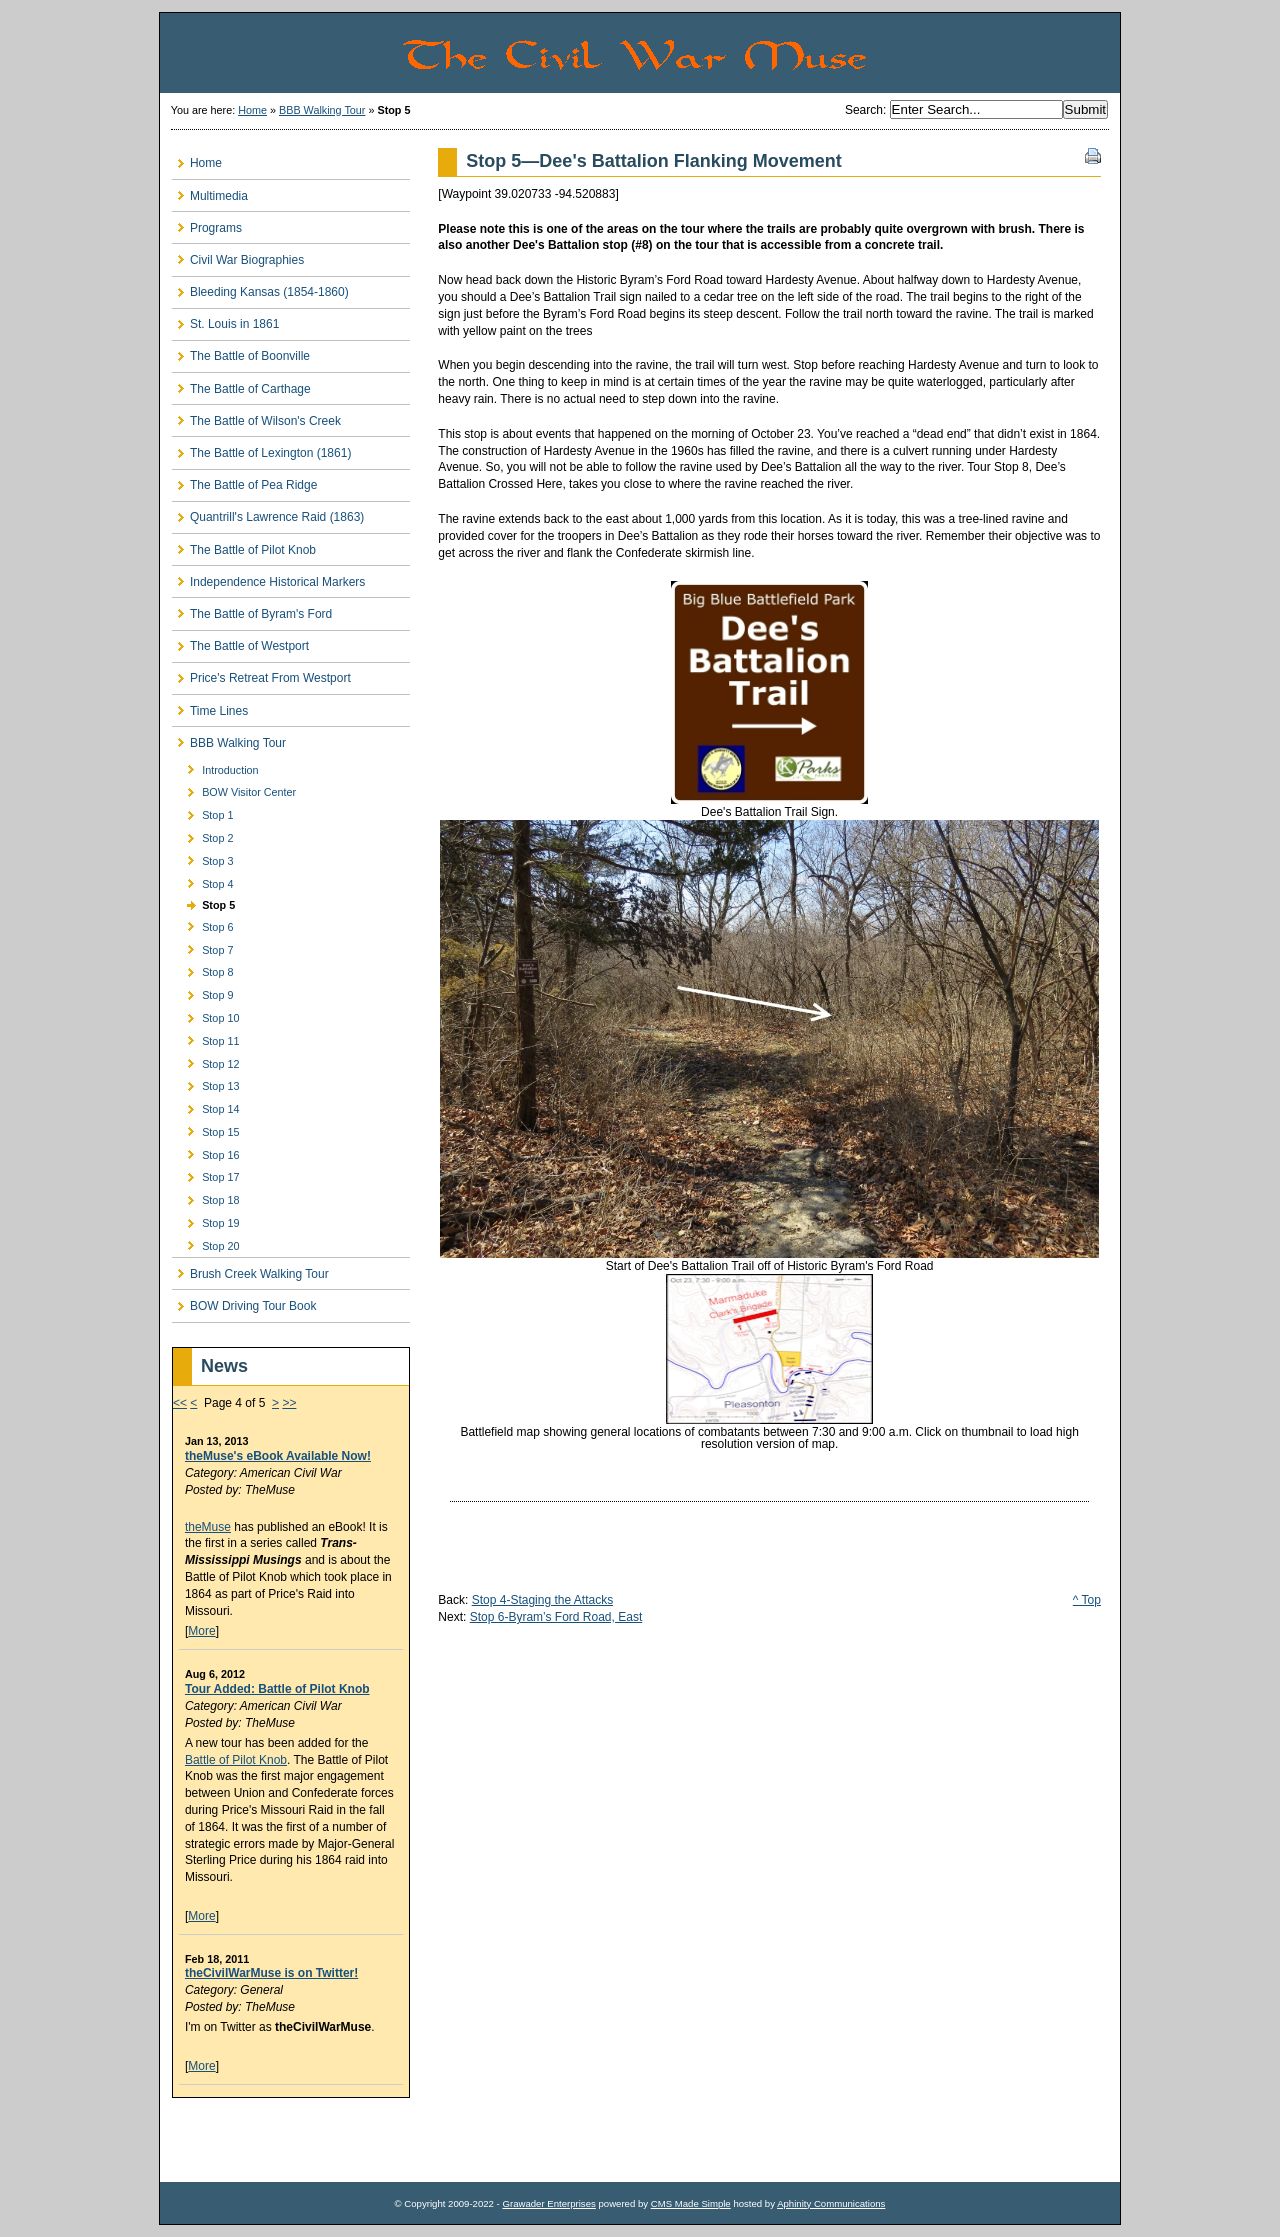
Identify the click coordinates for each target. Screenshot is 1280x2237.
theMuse (208, 1527)
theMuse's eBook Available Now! (278, 1456)
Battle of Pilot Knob (236, 1760)
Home (252, 110)
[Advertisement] (289, 2140)
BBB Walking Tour (322, 110)
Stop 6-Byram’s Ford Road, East (556, 1617)
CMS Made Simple (691, 2203)
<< (180, 1403)
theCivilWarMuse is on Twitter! (271, 1973)
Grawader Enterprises (548, 2203)
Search (864, 110)
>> (289, 1403)
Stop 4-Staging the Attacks (542, 1600)
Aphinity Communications (831, 2203)
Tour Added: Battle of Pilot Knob (277, 1689)
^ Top (1087, 1600)
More (201, 1631)
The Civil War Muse (760, 53)
